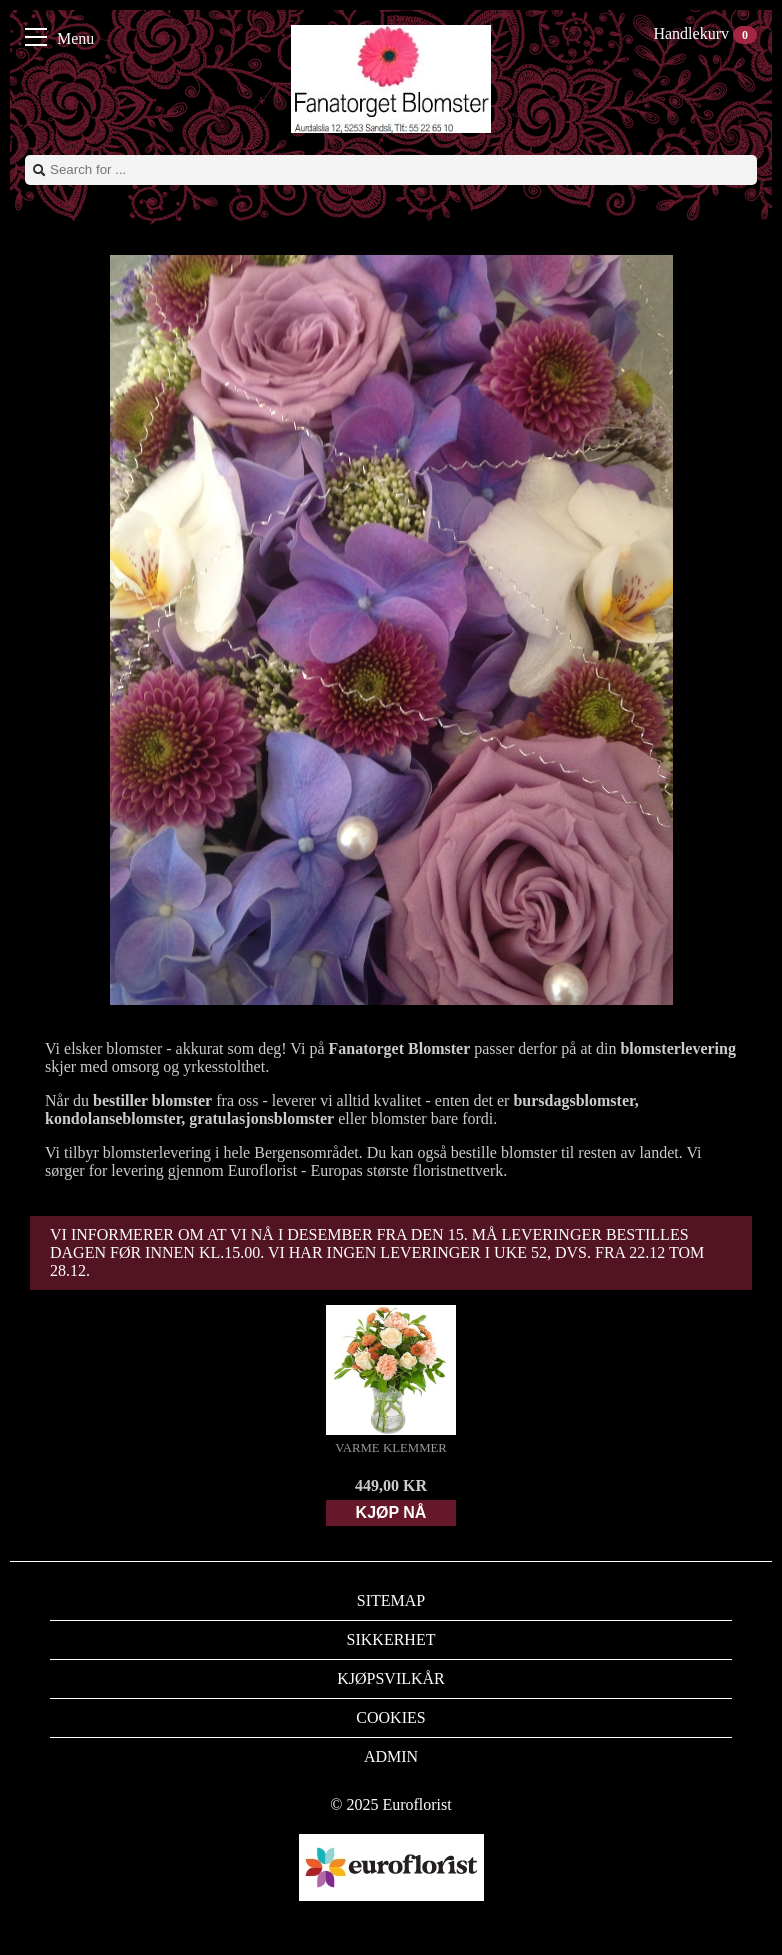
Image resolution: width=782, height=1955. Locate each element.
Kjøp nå (391, 1512)
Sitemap (391, 1600)
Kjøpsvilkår (391, 1678)
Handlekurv (705, 33)
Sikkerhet (391, 1639)
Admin (391, 1756)
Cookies (390, 1717)
